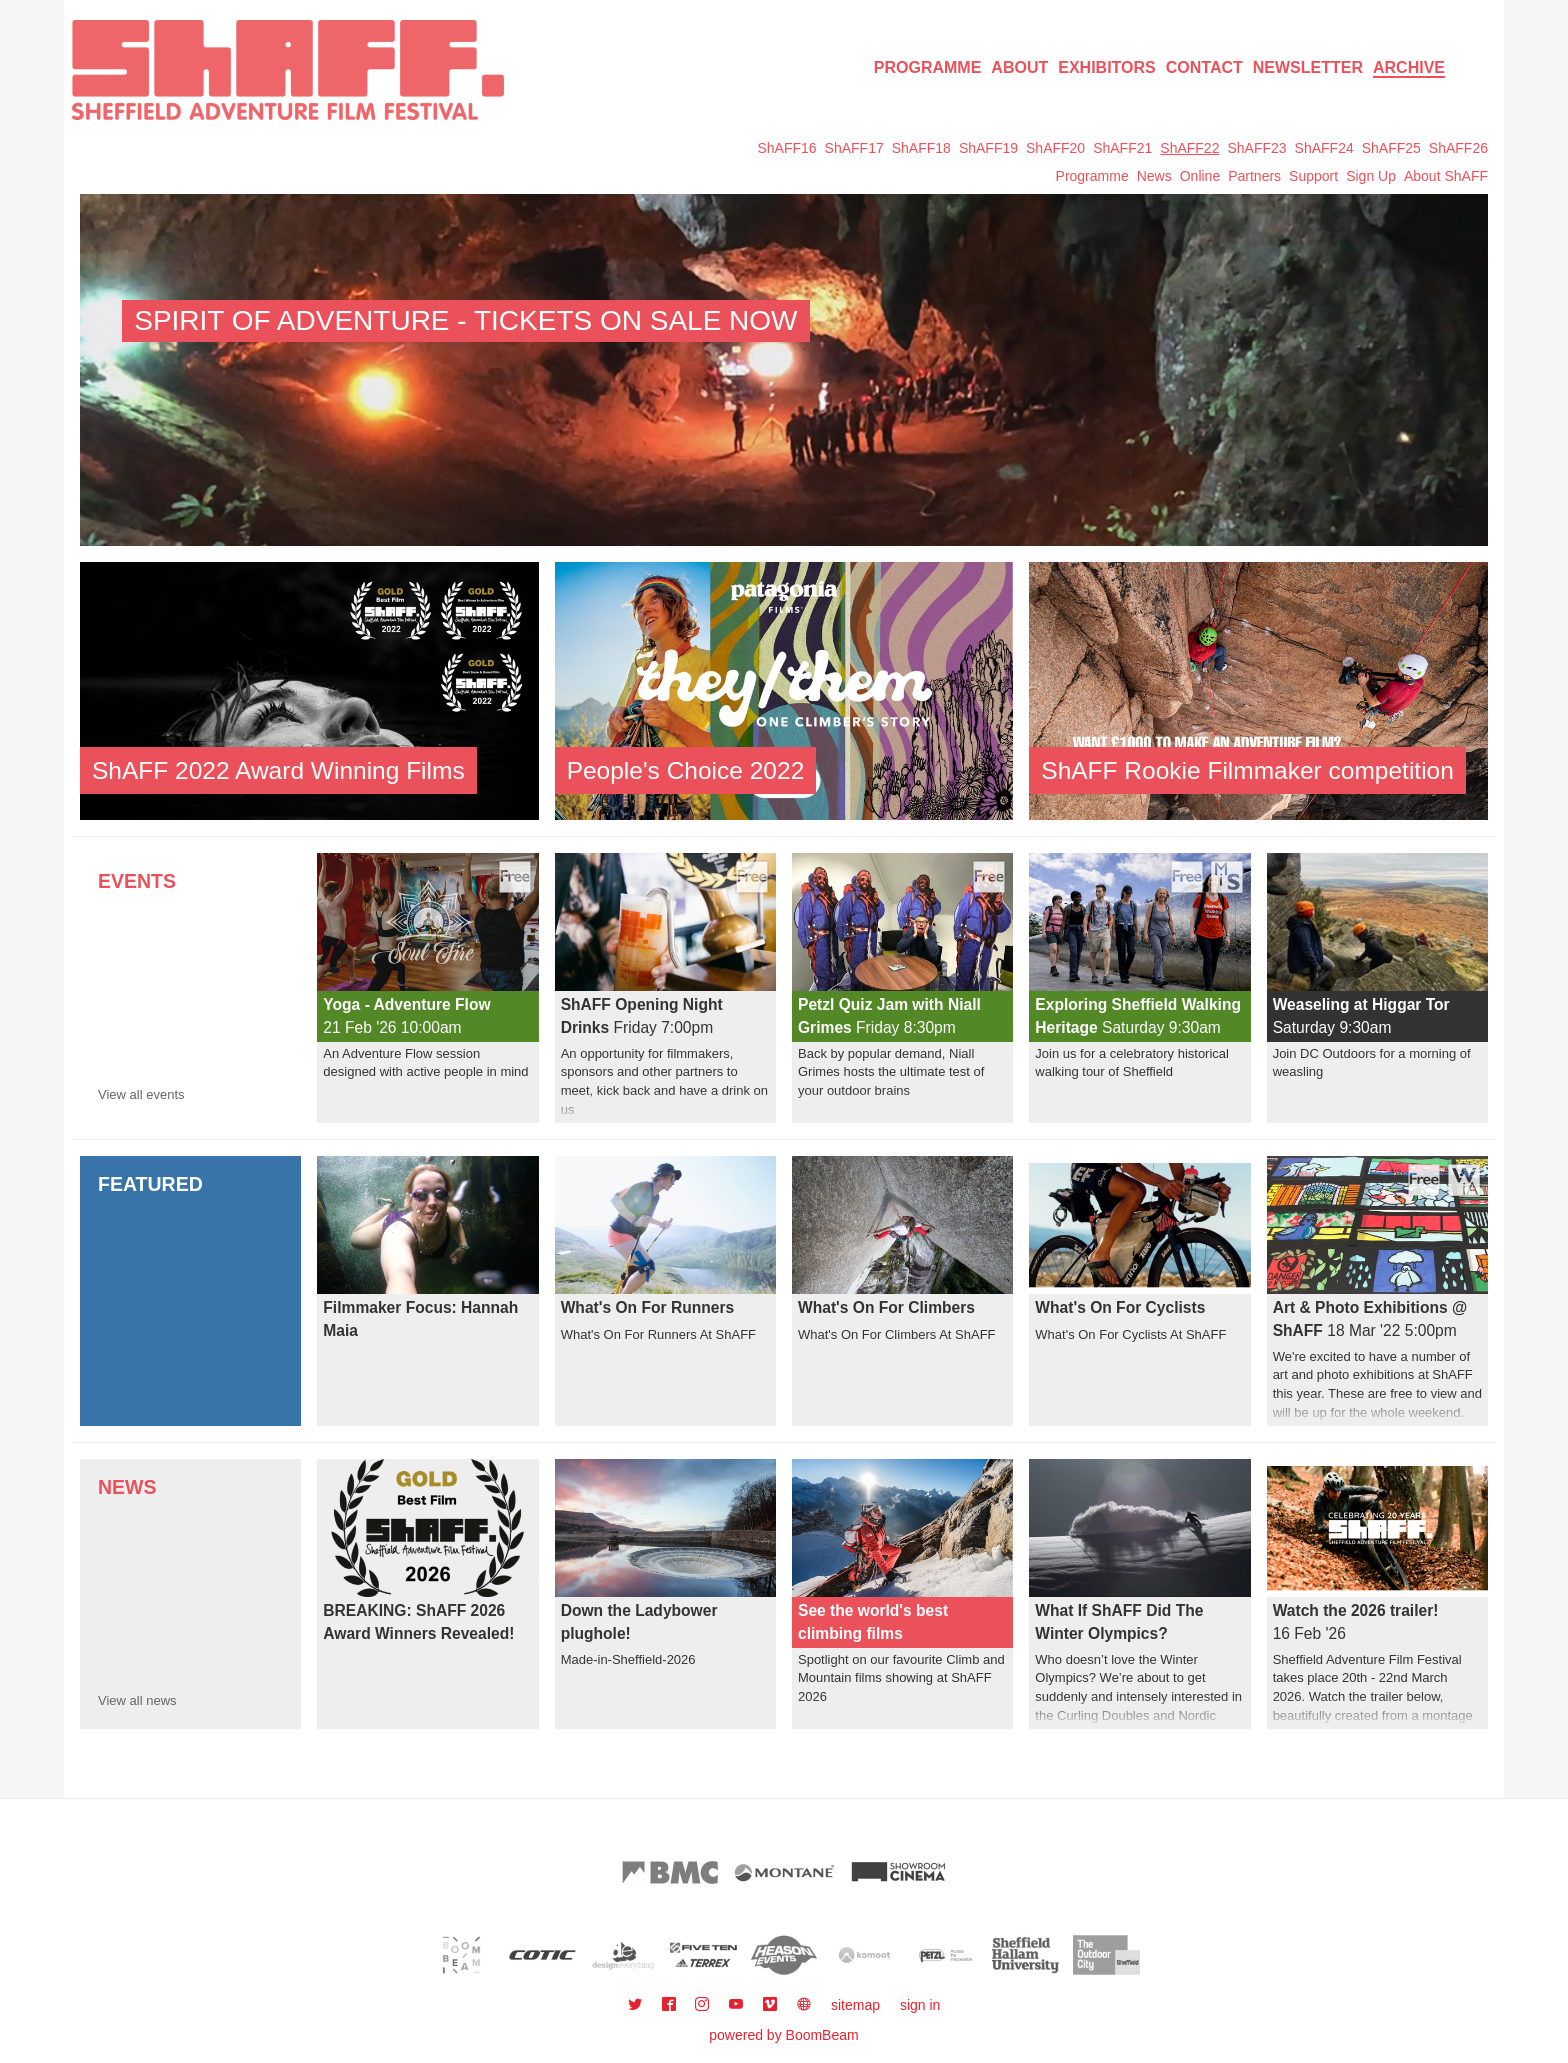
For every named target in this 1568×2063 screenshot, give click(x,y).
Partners (1254, 176)
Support (1313, 176)
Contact (1204, 67)
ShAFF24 (1324, 148)
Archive (1409, 67)
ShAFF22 (1189, 148)
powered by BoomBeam (783, 2035)
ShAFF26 (1458, 148)
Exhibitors (1107, 67)
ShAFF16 (786, 148)
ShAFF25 (1391, 148)
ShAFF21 (1122, 148)
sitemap (855, 2005)
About (1019, 67)
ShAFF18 (921, 148)
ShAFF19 (988, 148)
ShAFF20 (1055, 148)
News (1154, 176)
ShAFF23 (1256, 148)
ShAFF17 (854, 148)
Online (1200, 176)
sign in (920, 2005)
